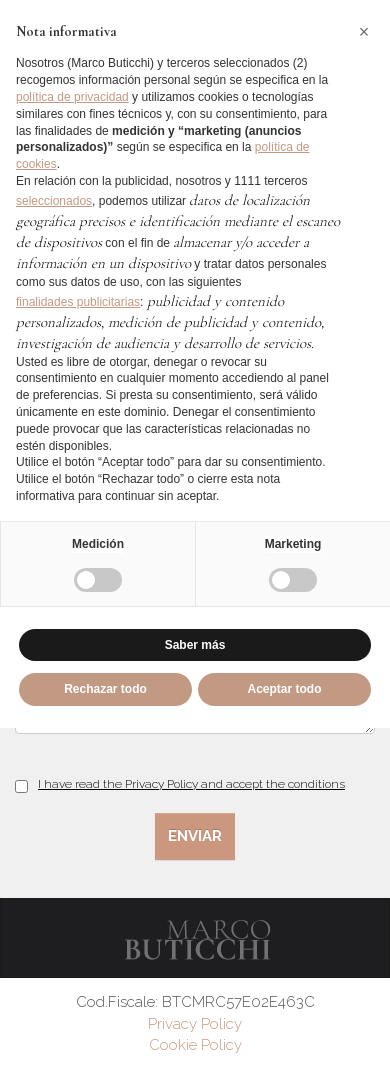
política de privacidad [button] (72, 97)
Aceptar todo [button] (284, 689)
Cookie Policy (195, 1045)
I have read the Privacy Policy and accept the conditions (191, 784)
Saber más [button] (195, 645)
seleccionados (54, 201)
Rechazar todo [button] (105, 689)
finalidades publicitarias (78, 302)
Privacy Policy (195, 1024)
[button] (364, 32)
